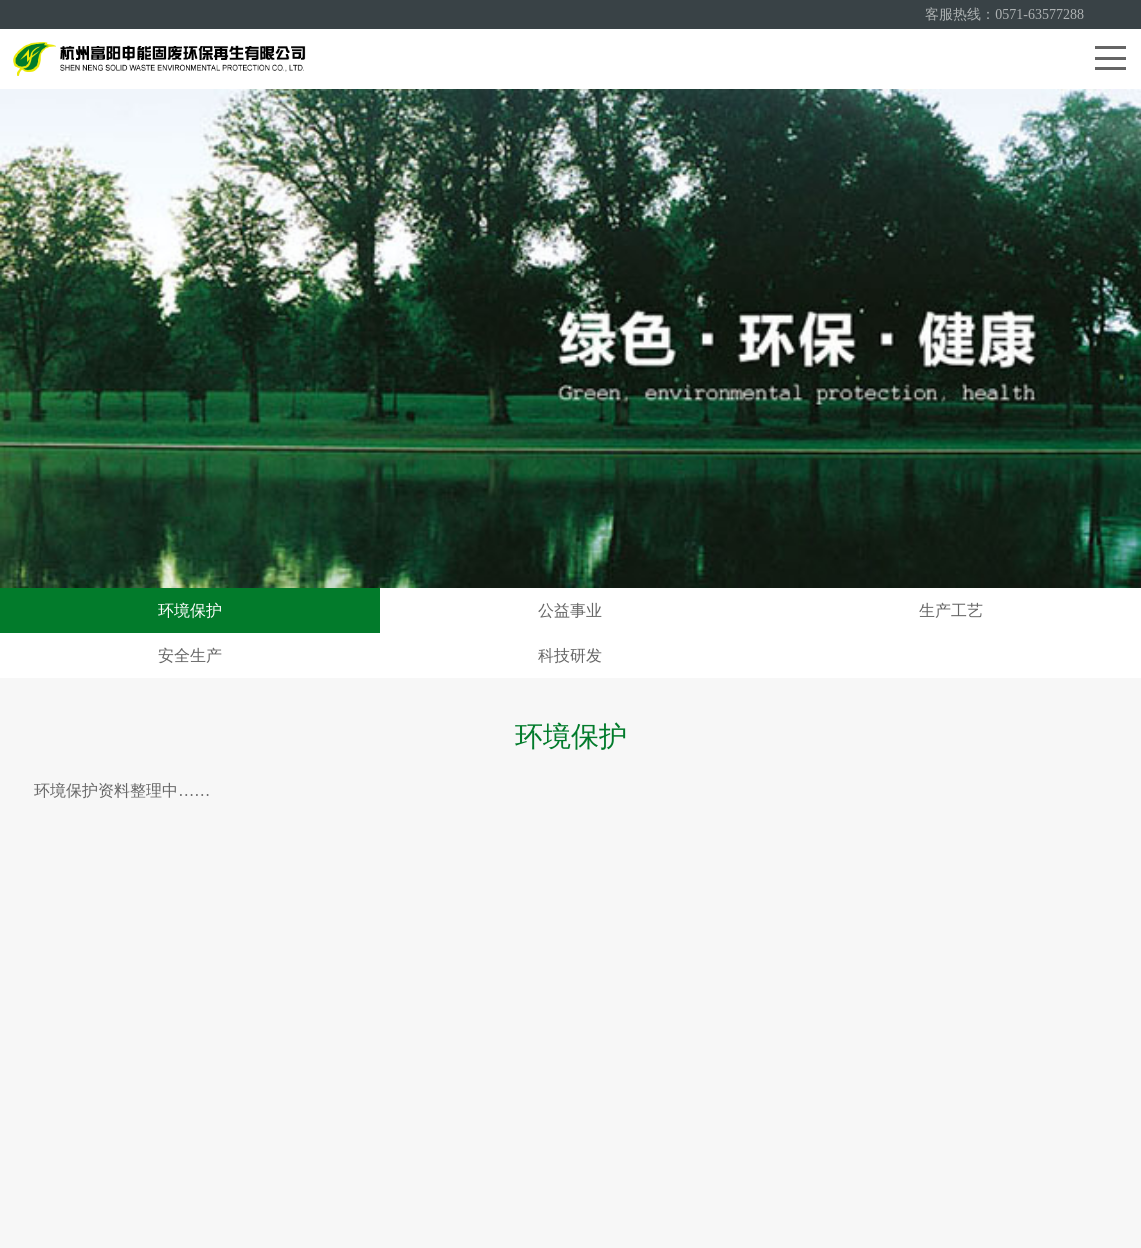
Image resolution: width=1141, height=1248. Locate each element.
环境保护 (190, 610)
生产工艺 (951, 610)
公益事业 (570, 610)
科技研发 (570, 655)
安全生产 (190, 655)
